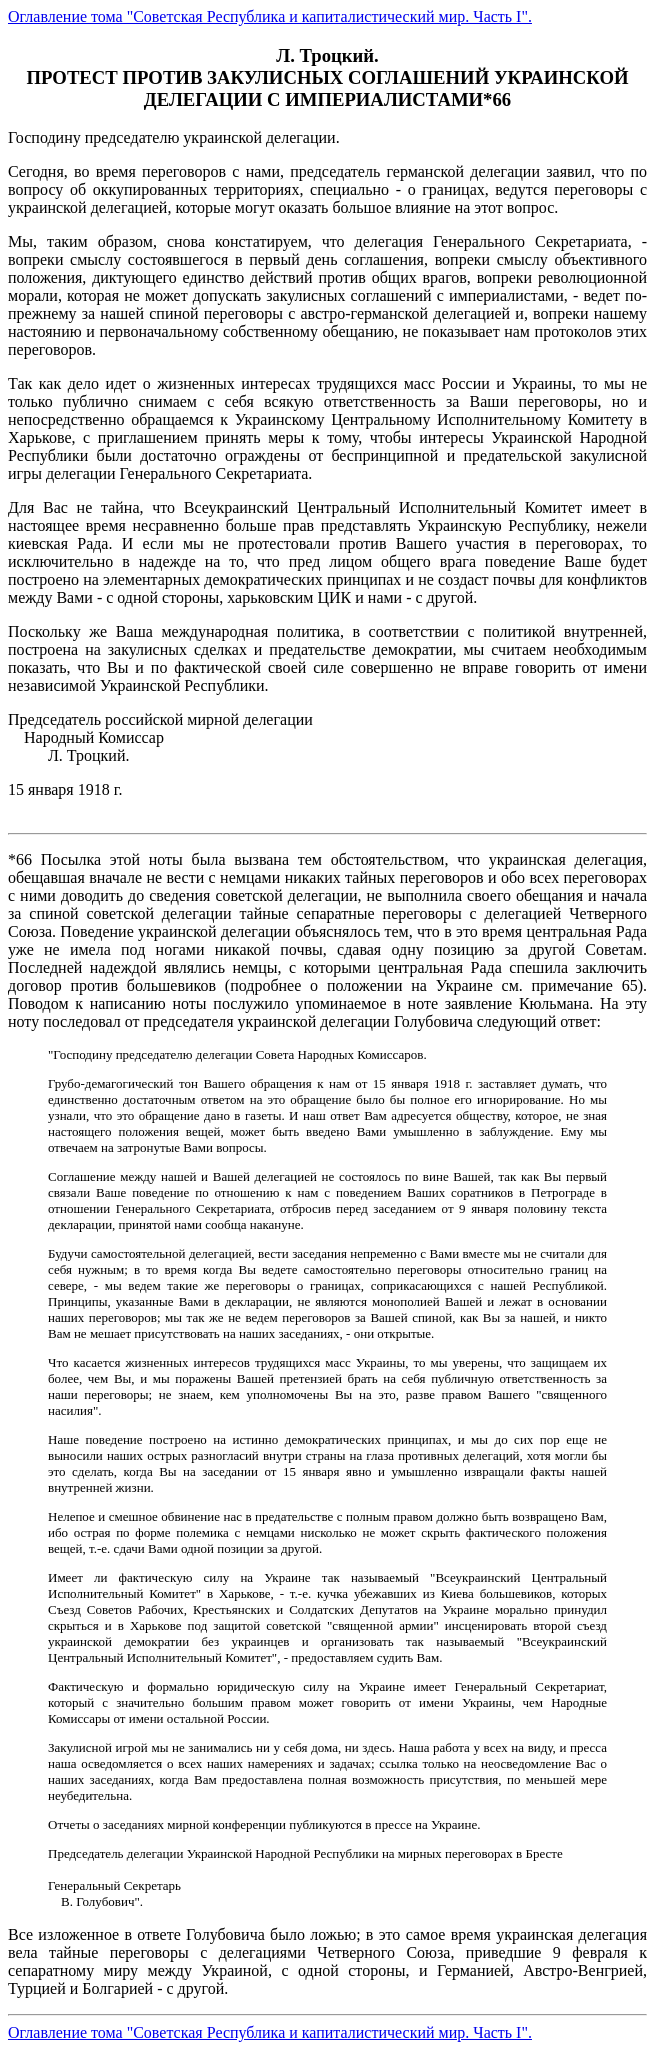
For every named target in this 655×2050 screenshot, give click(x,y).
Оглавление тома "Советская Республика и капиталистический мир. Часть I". (270, 16)
